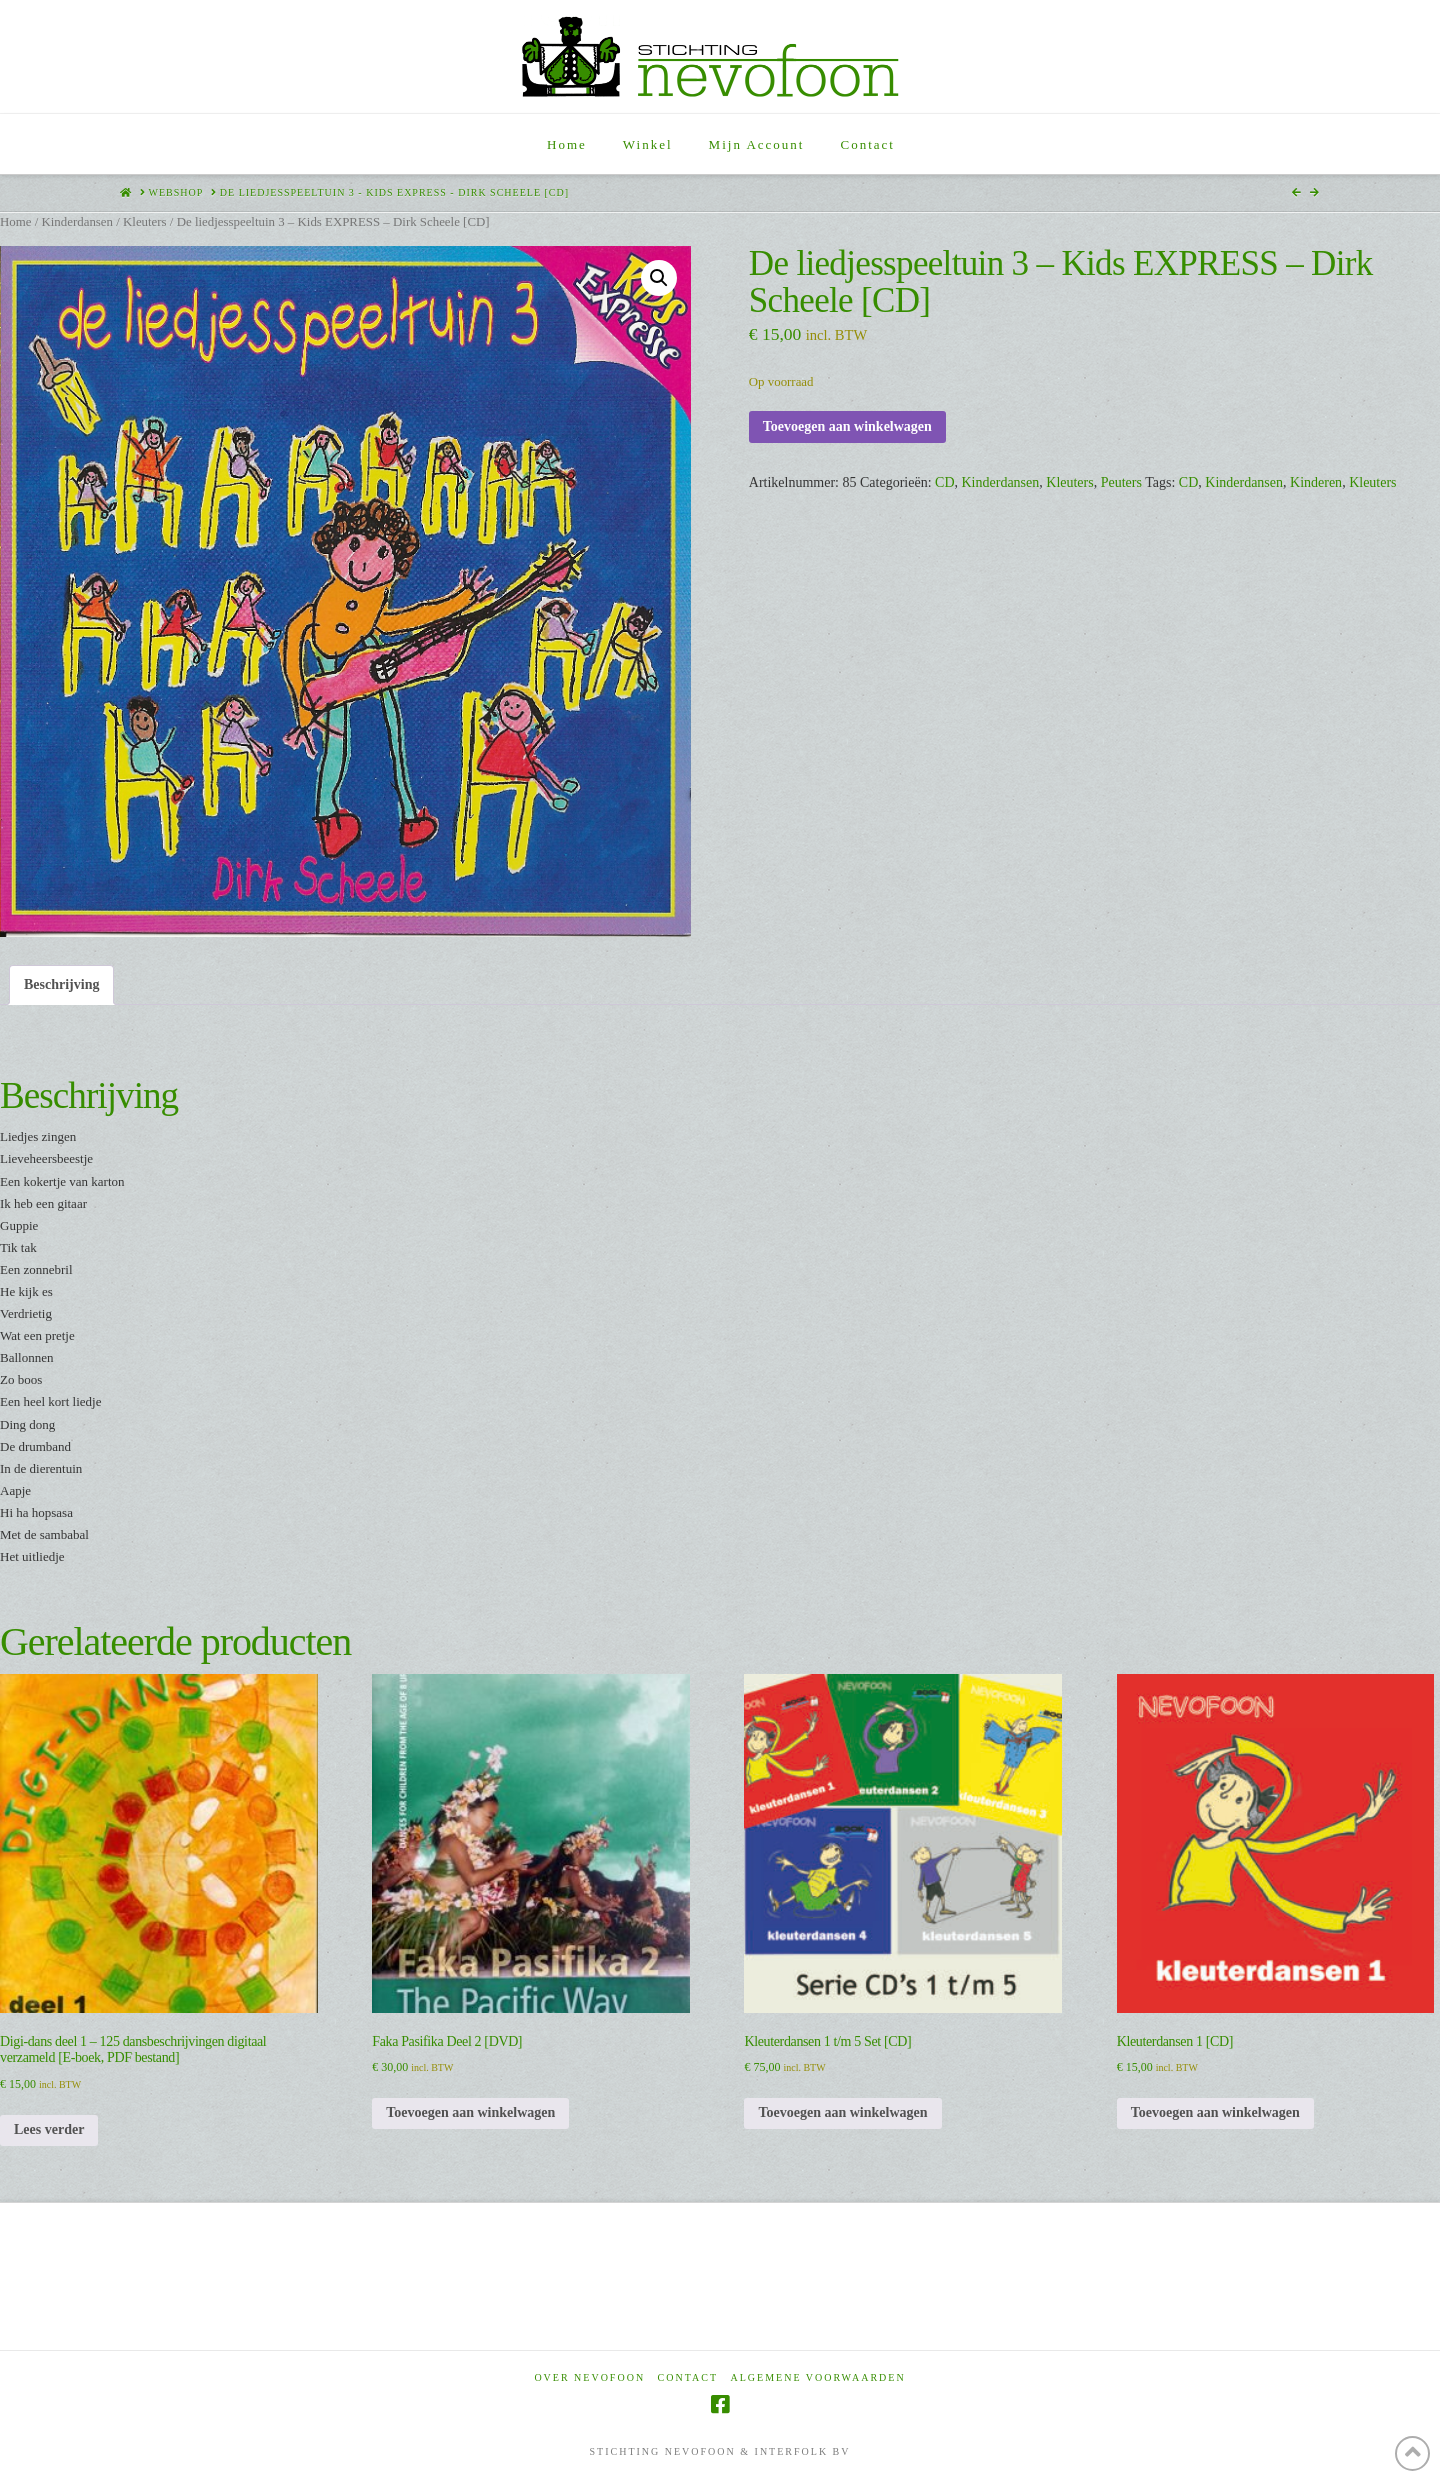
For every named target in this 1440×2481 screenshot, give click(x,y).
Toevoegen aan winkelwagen (847, 426)
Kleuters (145, 222)
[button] (659, 278)
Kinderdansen (77, 222)
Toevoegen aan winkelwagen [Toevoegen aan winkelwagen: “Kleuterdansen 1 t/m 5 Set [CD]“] (842, 2112)
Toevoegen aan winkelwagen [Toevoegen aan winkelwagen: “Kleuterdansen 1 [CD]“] (1215, 2112)
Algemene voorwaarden (818, 2377)
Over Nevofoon (589, 2377)
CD (944, 482)
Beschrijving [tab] (61, 984)
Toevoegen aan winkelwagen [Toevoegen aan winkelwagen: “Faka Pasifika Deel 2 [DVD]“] (470, 2112)
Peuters (1121, 482)
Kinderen (1316, 482)
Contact (688, 2377)
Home (15, 222)
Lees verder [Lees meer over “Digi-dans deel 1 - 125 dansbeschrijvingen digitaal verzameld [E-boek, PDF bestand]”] (49, 2129)
